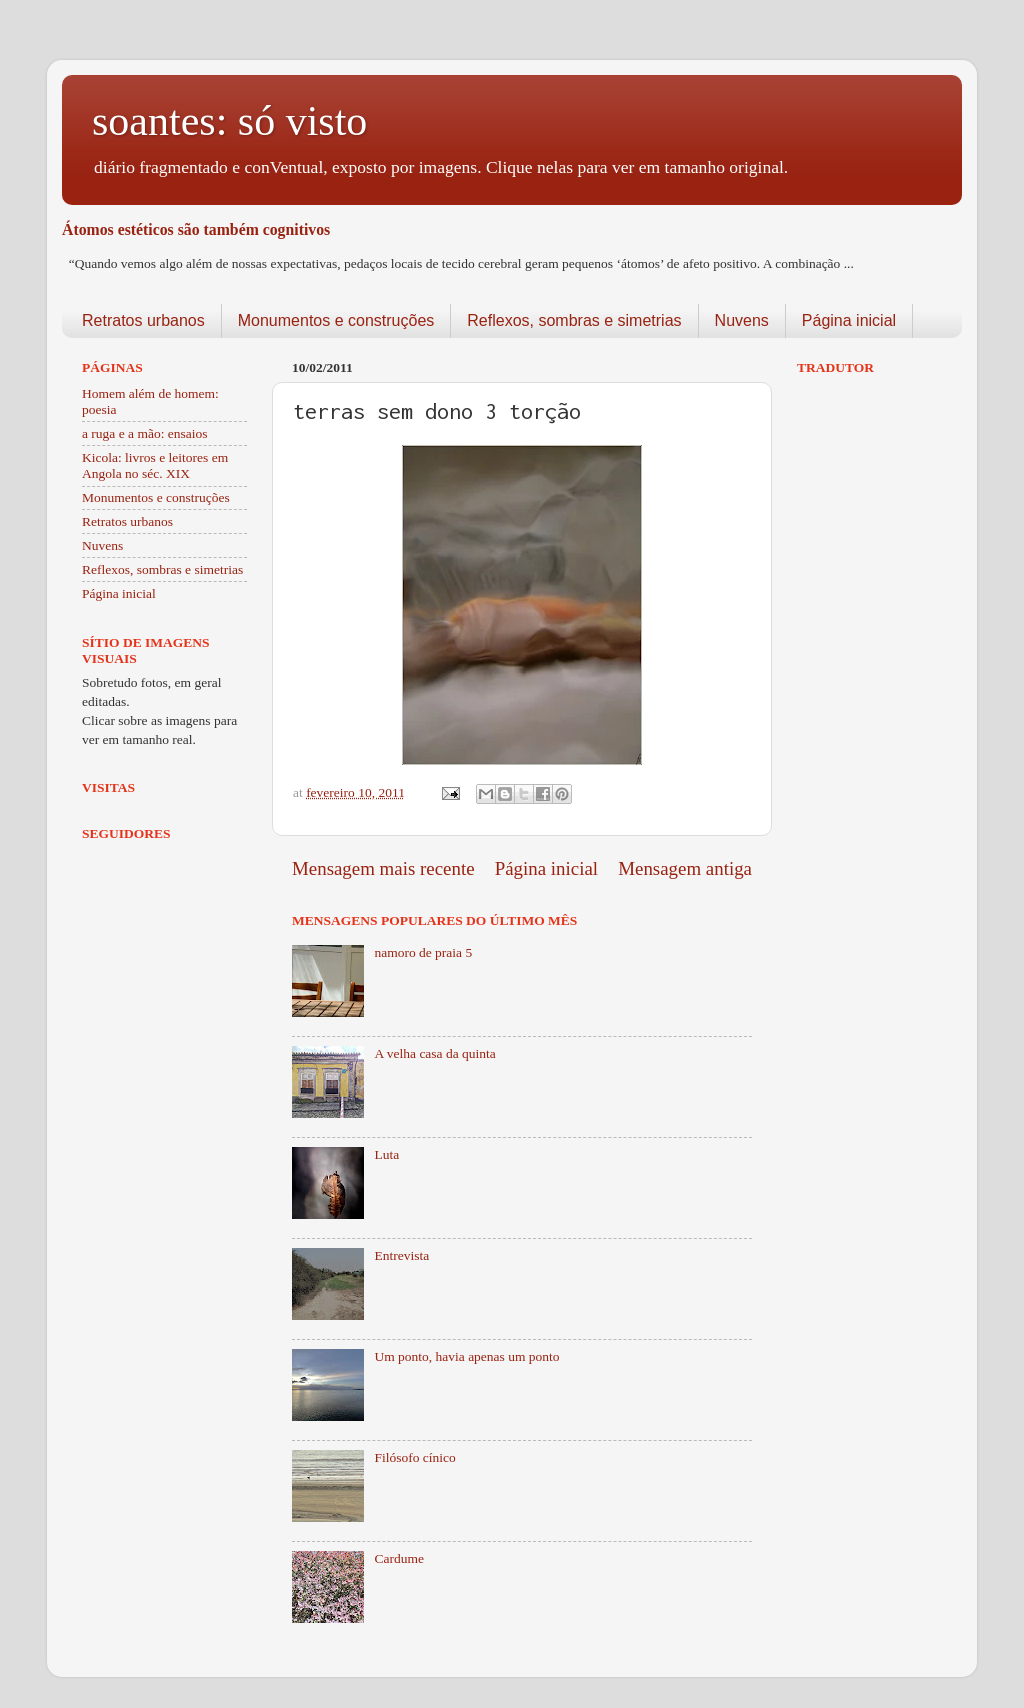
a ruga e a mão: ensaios (145, 433)
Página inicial (849, 320)
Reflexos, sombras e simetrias (574, 320)
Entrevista (401, 1255)
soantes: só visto (229, 121)
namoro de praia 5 (423, 952)
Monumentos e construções (336, 320)
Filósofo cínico (414, 1457)
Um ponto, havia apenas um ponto (466, 1356)
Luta (386, 1154)
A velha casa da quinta (434, 1053)
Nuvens (742, 320)
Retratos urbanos (143, 320)
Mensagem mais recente (383, 868)
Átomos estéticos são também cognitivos (196, 229)
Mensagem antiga (685, 868)
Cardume (399, 1558)
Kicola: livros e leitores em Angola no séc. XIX (155, 465)
